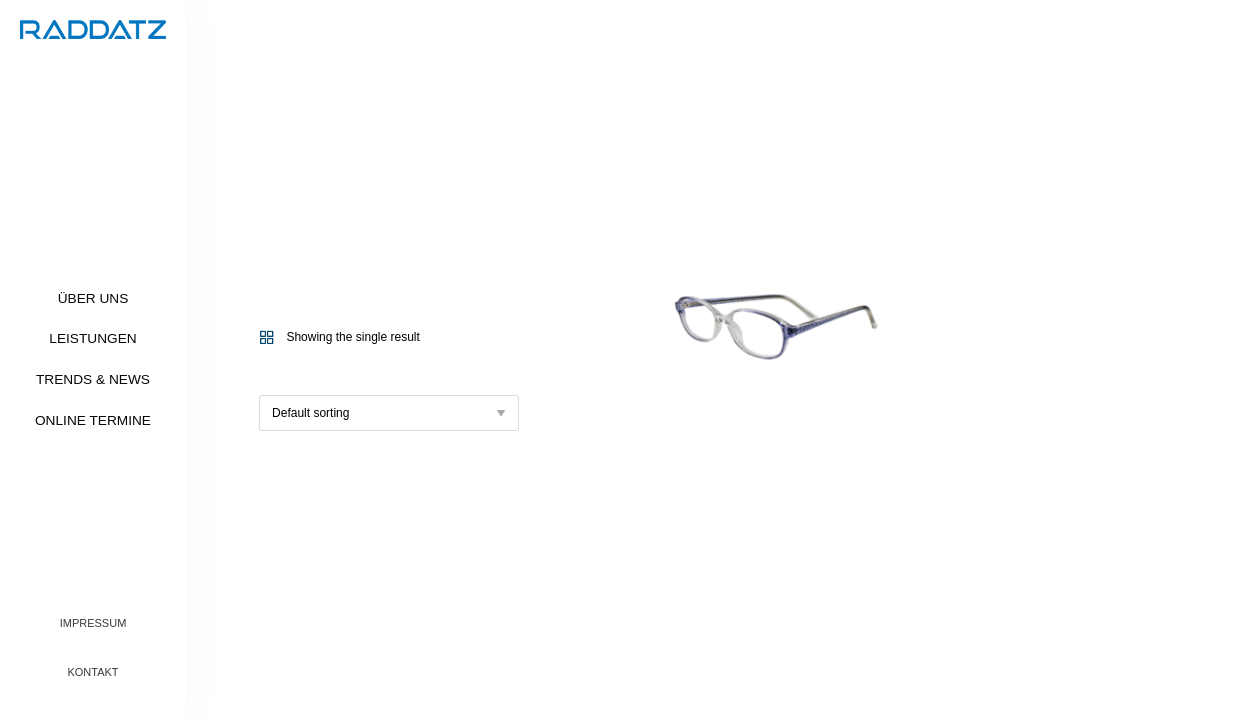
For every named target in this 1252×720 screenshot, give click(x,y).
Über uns (93, 298)
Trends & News (93, 379)
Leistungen (92, 338)
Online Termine (93, 420)
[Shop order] (389, 413)
